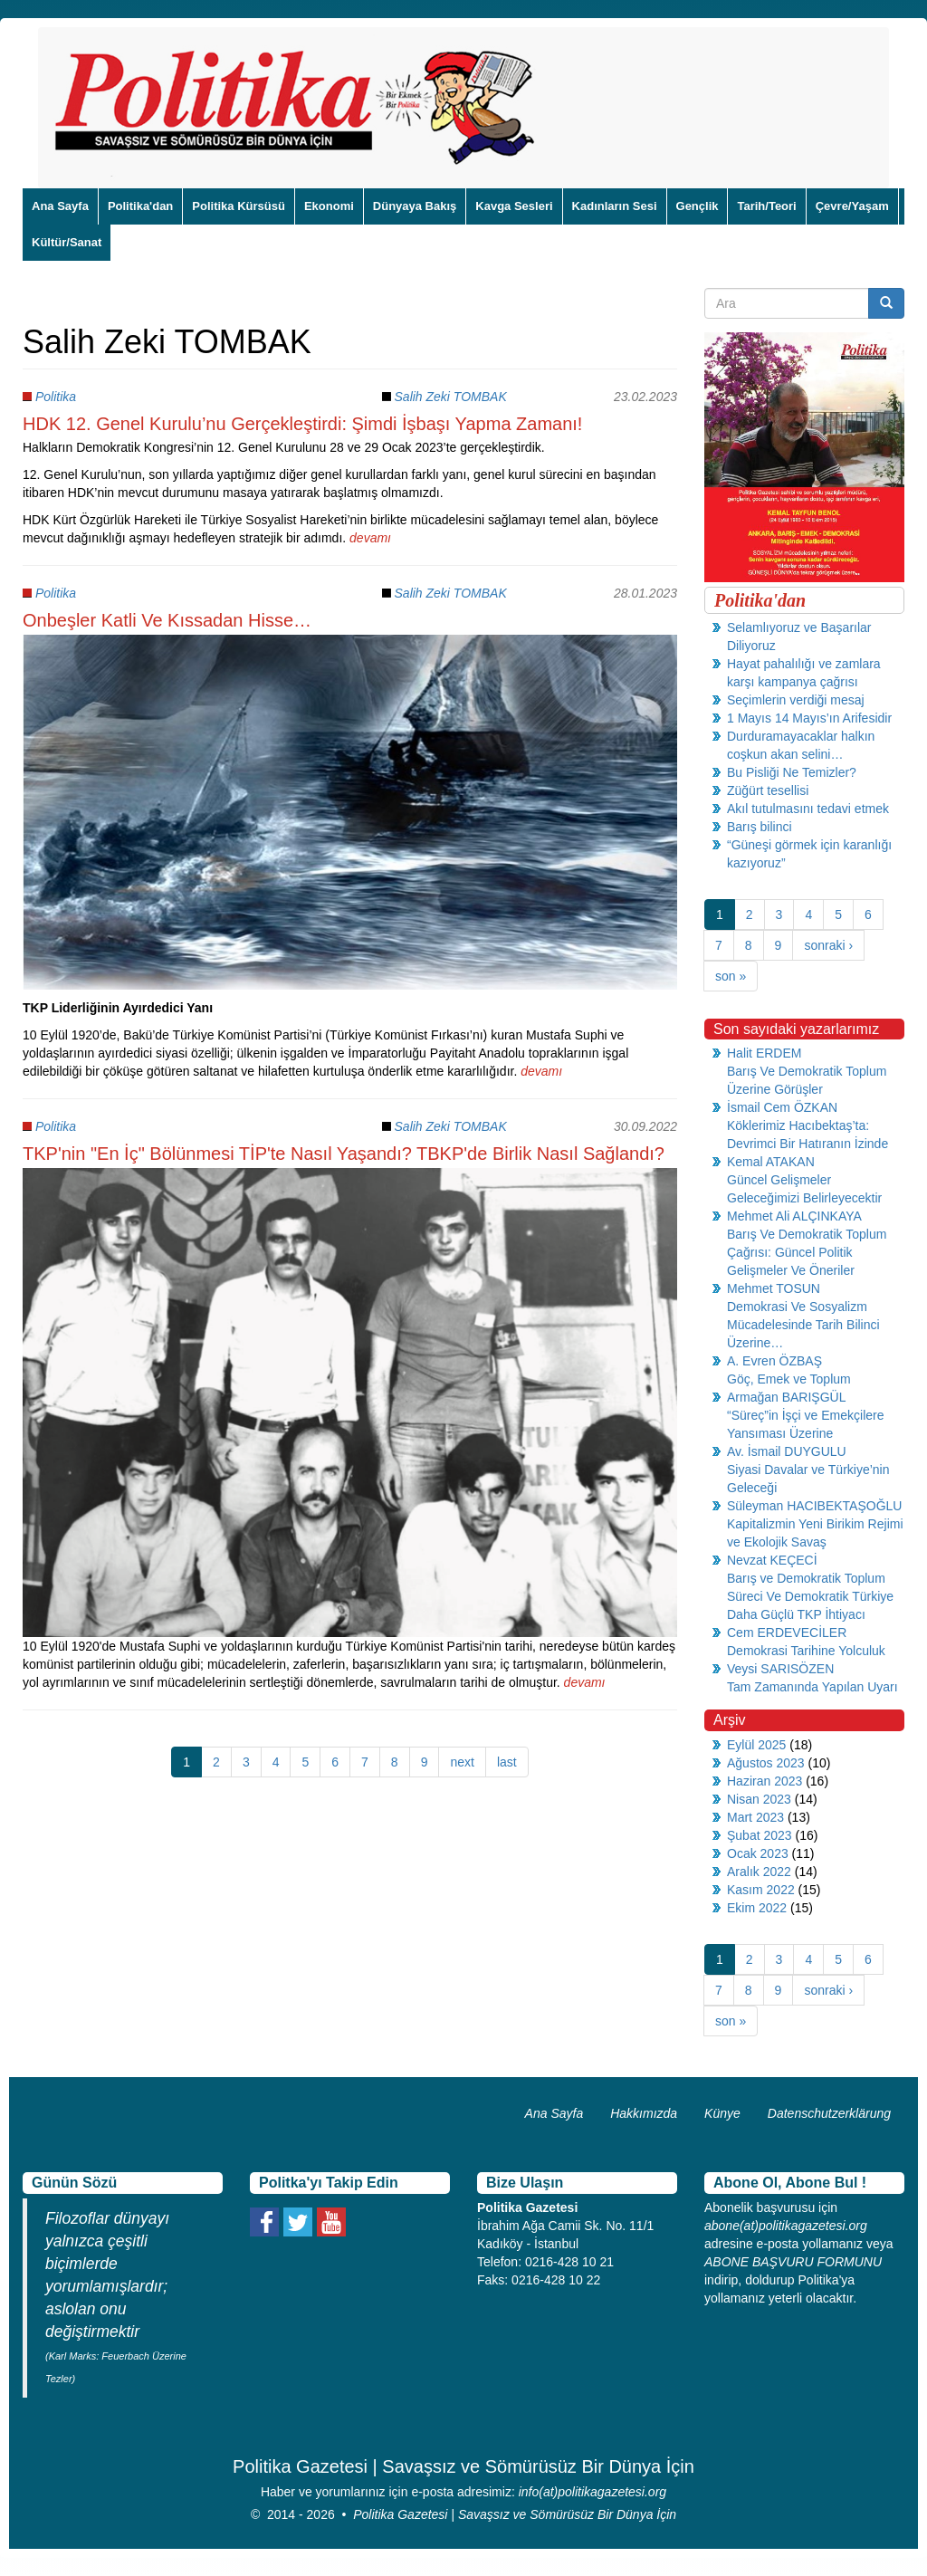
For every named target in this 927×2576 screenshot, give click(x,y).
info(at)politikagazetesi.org (592, 2492)
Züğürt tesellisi (767, 790)
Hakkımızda (643, 2113)
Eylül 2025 (756, 1745)
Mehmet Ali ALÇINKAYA (794, 1216)
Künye (722, 2113)
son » (730, 976)
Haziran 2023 (764, 1781)
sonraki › (828, 945)
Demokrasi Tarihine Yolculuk (806, 1650)
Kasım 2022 (761, 1889)
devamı (370, 538)
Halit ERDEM (764, 1053)
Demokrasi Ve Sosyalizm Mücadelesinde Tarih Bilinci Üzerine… (803, 1324)
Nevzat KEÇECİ (772, 1560)
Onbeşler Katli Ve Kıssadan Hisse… (167, 620)
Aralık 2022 (759, 1871)
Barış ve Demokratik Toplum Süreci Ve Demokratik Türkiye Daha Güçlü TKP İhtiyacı (810, 1596)
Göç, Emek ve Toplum (789, 1379)
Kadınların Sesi (614, 206)
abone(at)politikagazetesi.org (785, 2225)
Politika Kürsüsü (238, 206)
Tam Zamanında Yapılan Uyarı (812, 1687)
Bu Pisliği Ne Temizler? (791, 772)
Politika (55, 396)
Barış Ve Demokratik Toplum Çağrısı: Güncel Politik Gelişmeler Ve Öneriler (806, 1252)
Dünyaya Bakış (415, 206)
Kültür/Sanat (66, 242)
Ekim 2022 (757, 1908)
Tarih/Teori (766, 206)
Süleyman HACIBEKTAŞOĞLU (814, 1506)
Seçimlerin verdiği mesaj (796, 700)
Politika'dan (140, 206)
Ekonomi (329, 206)
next (461, 1762)
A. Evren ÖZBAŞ (774, 1361)
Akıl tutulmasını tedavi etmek (808, 808)
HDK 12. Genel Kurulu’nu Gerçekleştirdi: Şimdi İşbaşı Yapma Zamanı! (302, 424)
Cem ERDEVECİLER (786, 1632)
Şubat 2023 (759, 1835)
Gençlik (697, 206)
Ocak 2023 (757, 1853)
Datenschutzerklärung (829, 2113)
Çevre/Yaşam (852, 206)
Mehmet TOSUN (773, 1288)
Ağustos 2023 (766, 1763)
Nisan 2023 (759, 1799)
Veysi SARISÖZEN (780, 1668)
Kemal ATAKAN (771, 1161)
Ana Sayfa (60, 206)
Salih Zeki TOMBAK (451, 396)
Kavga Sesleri (513, 206)
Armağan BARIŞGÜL (786, 1397)
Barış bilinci (759, 826)
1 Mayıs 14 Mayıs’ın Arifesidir (809, 718)
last (507, 1762)
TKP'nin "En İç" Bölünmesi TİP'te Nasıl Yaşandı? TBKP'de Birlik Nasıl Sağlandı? (343, 1154)
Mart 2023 (755, 1817)
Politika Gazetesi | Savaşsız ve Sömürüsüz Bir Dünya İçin (514, 2514)
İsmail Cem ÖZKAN (782, 1107)
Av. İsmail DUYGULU (786, 1451)
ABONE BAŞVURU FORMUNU (793, 2262)
